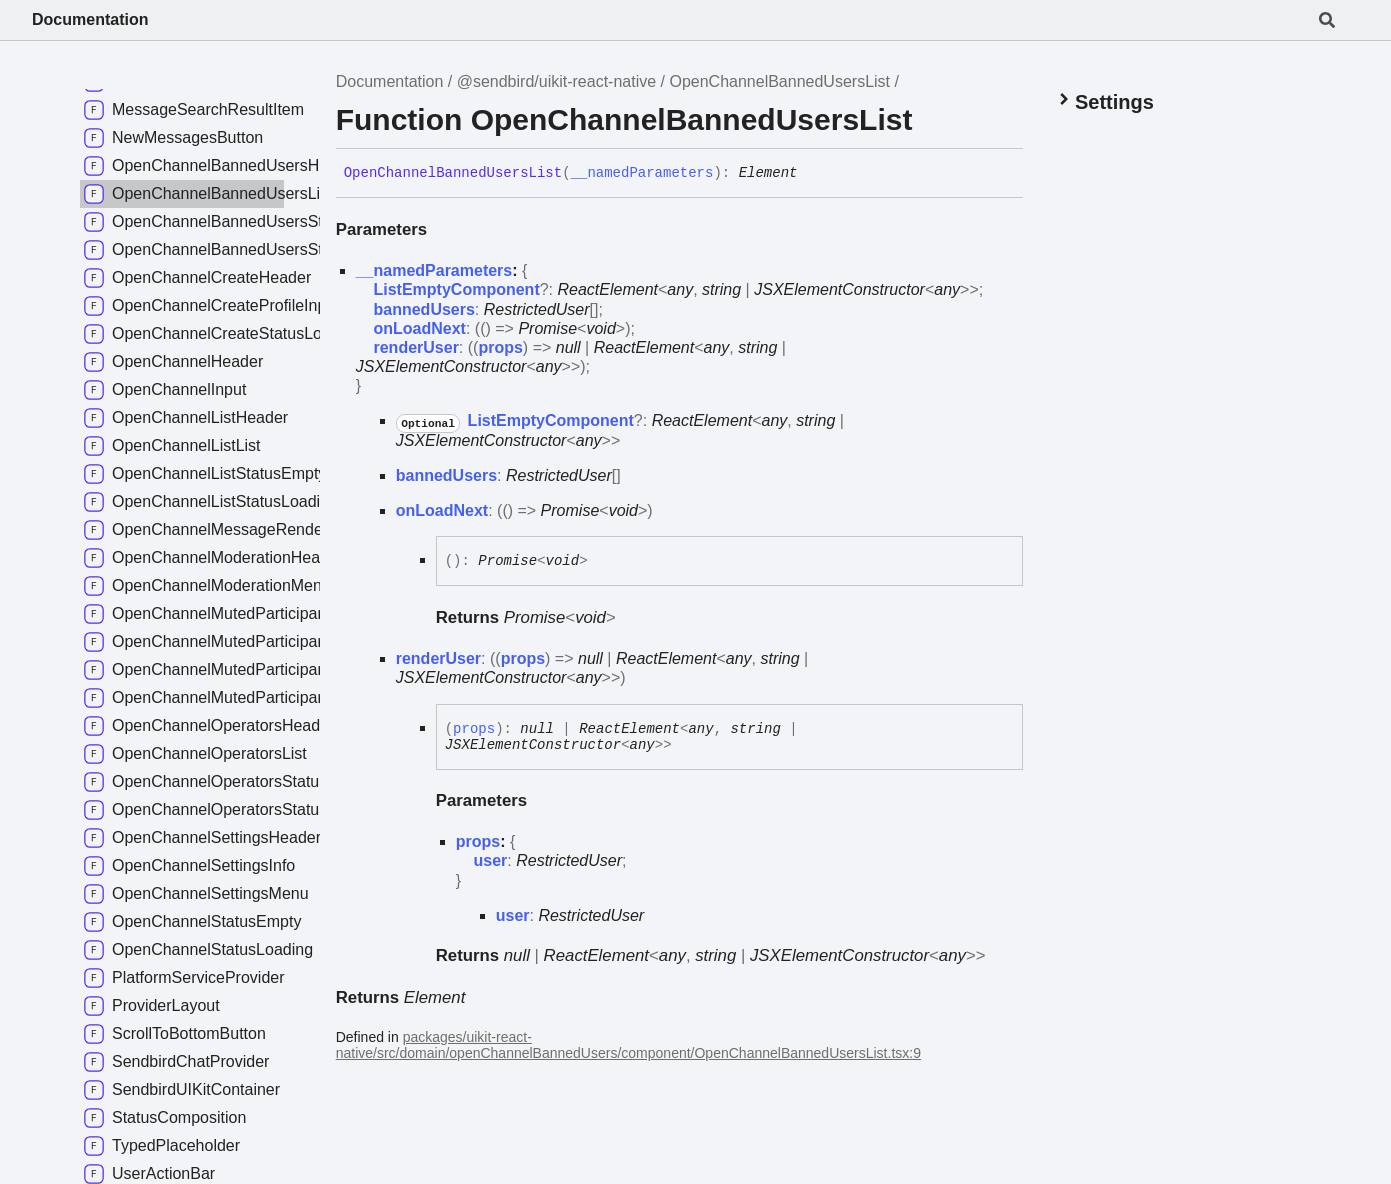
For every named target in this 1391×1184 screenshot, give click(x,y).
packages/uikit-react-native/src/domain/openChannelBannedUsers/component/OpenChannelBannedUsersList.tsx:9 (628, 1045)
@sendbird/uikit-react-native (556, 81)
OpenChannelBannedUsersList (779, 81)
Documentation (90, 19)
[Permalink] (812, 174)
